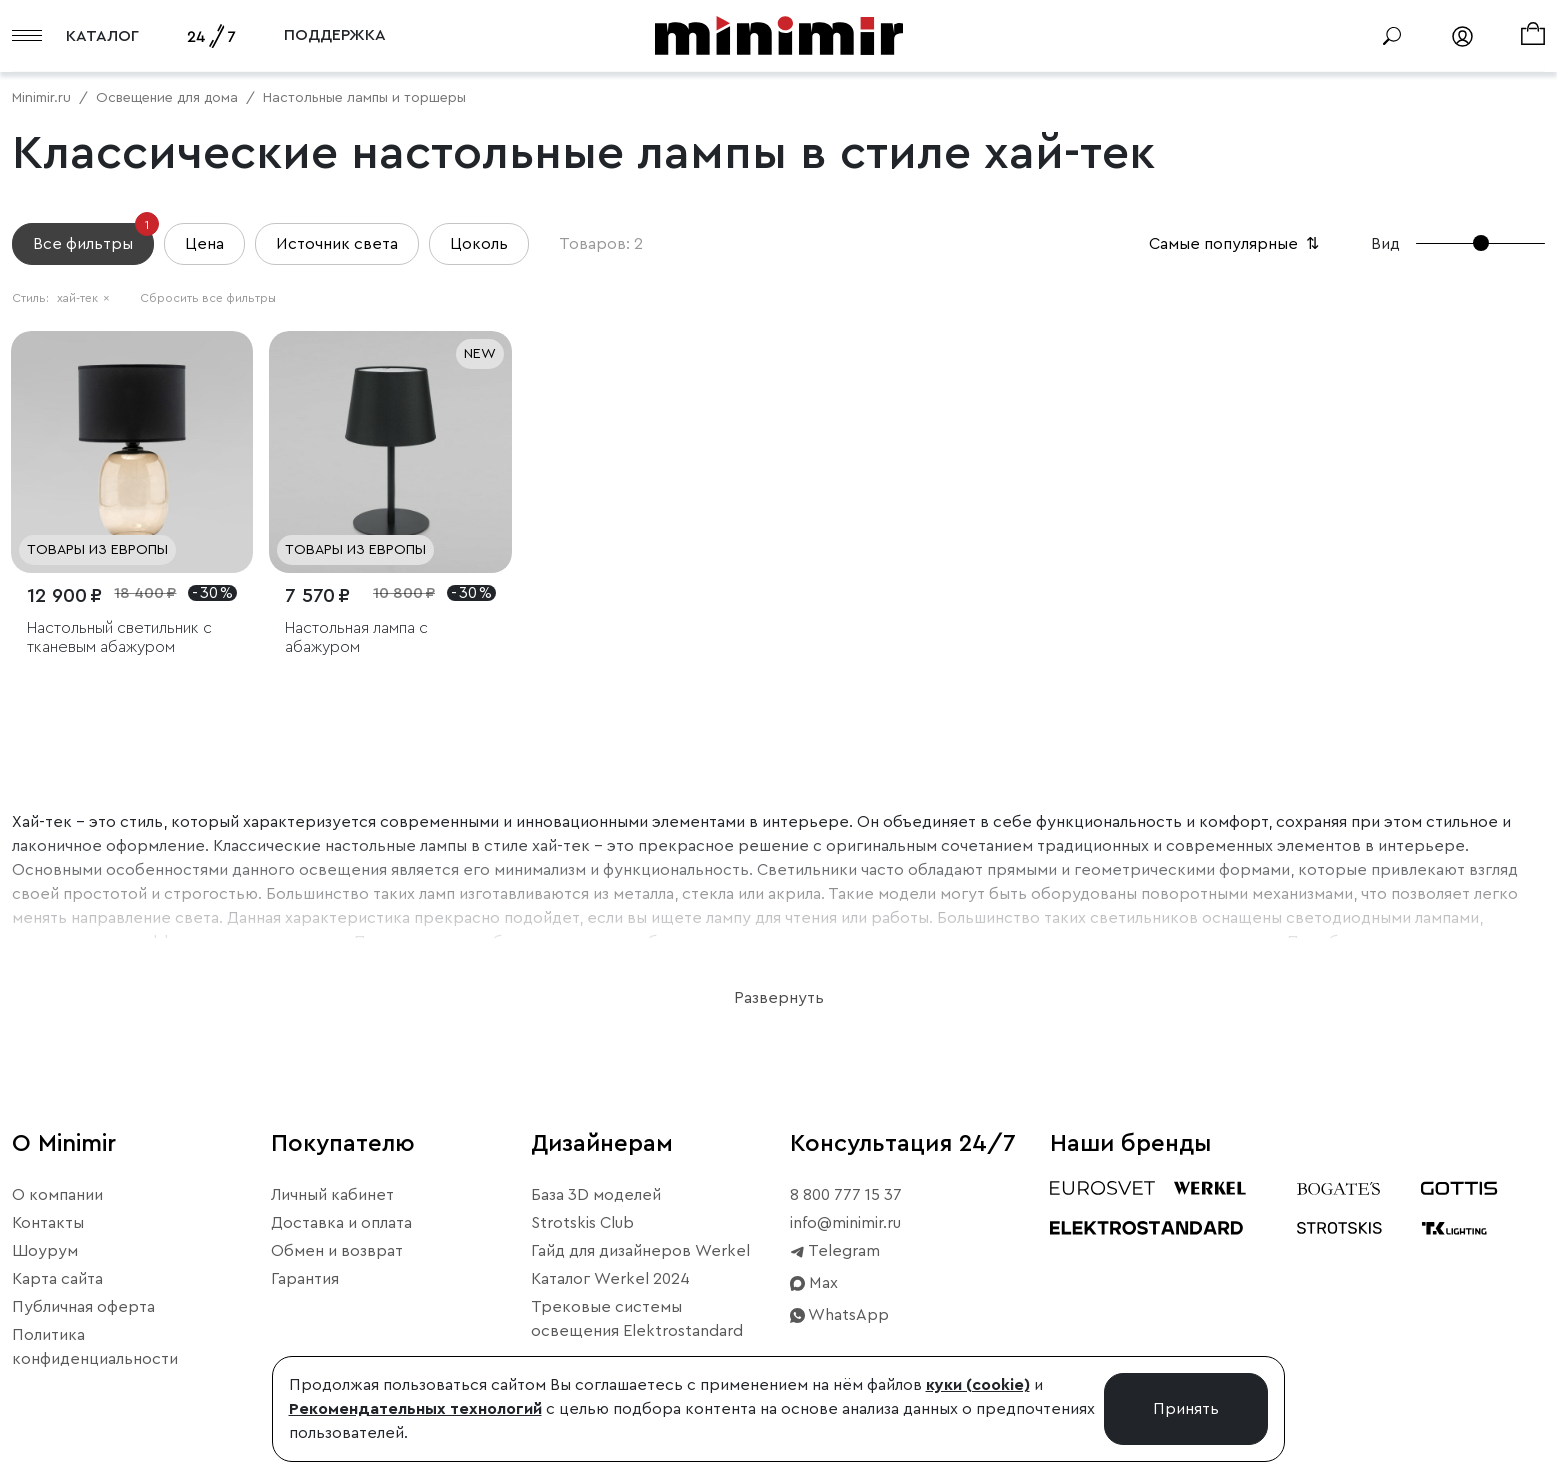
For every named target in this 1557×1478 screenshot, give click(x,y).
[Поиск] (1392, 36)
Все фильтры (93, 237)
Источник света (337, 244)
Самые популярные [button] (1236, 244)
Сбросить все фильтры (208, 298)
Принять (1186, 1409)
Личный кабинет (332, 1195)
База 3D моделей (596, 1195)
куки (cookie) (978, 1385)
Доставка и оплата (341, 1223)
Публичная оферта (83, 1307)
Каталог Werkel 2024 (610, 1279)
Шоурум (45, 1251)
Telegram (835, 1251)
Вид (1385, 244)
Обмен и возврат (337, 1251)
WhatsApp (839, 1315)
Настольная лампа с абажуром (356, 637)
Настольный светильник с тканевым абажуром (119, 637)
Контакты (48, 1223)
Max (814, 1283)
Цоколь (479, 244)
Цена (204, 244)
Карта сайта (57, 1279)
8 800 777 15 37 (846, 1195)
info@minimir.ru (845, 1223)
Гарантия (305, 1279)
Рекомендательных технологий (415, 1409)
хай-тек (83, 298)
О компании (57, 1195)
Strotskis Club (582, 1223)
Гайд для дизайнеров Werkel (640, 1251)
